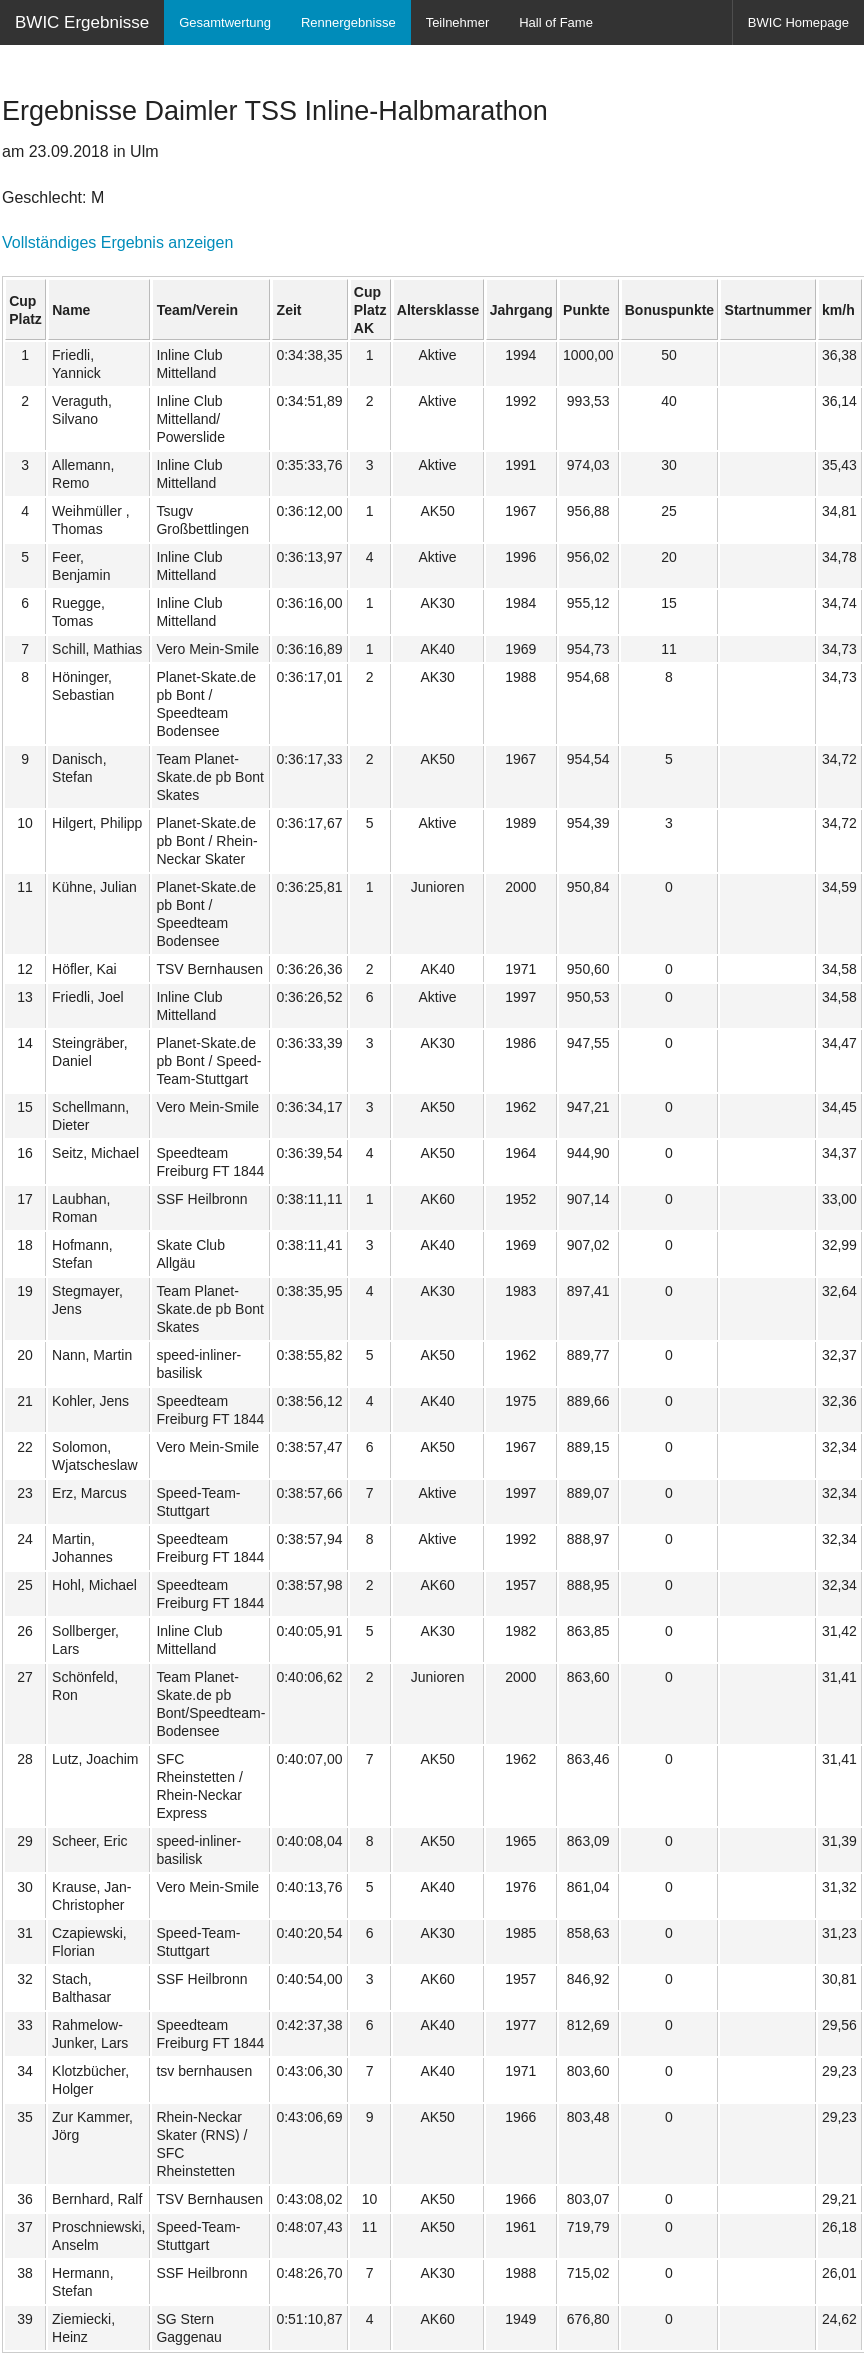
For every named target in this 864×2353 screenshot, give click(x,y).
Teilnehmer (458, 22)
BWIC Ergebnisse (82, 22)
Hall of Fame (556, 22)
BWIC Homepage (798, 22)
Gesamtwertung (225, 22)
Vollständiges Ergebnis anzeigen (117, 242)
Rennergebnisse (348, 22)
